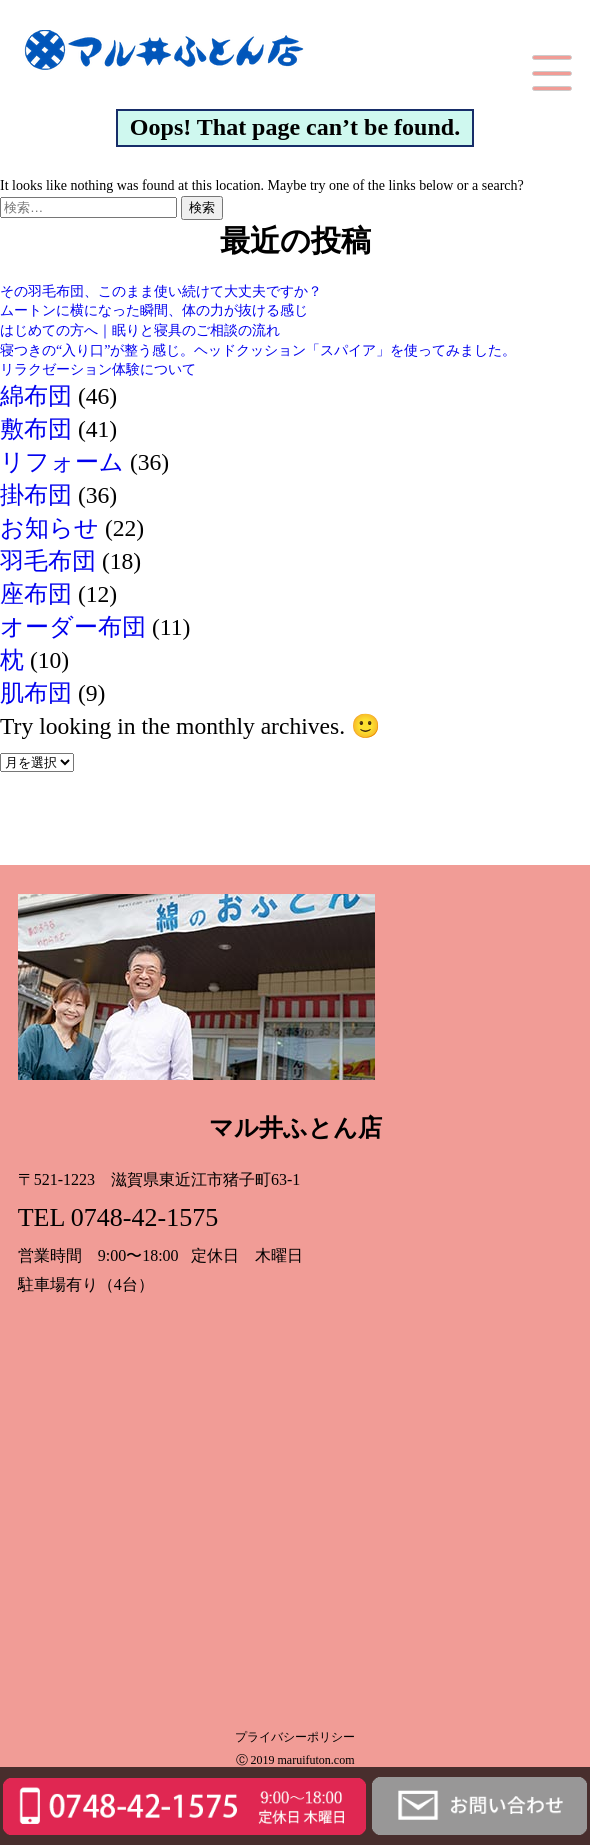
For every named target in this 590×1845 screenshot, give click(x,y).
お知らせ (49, 528)
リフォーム (62, 462)
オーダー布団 (73, 627)
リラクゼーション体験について (98, 369)
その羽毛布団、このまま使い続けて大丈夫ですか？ (161, 291)
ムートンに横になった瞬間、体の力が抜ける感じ (154, 310)
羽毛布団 (48, 561)
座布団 (36, 594)
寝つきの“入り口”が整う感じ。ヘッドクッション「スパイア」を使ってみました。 (258, 350)
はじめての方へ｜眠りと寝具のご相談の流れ (140, 330)
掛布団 (36, 495)
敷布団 (36, 429)
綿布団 (36, 396)
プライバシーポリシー (295, 1736)
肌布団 (36, 693)
